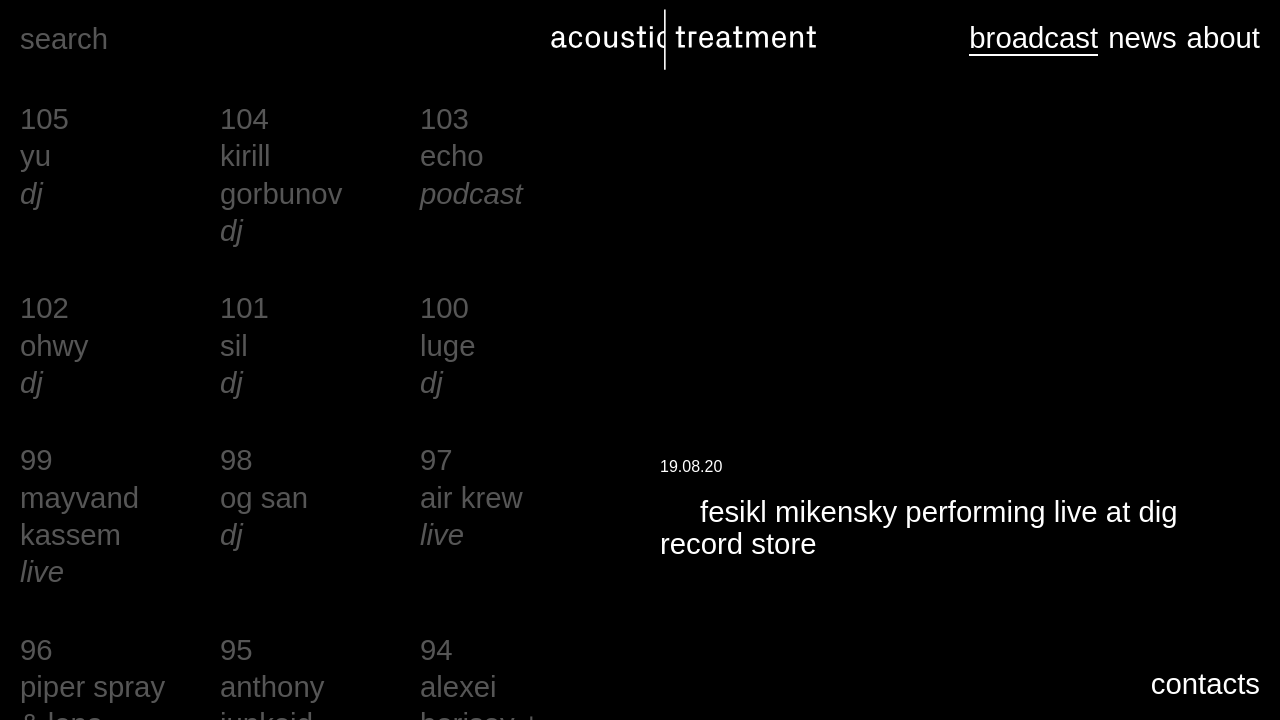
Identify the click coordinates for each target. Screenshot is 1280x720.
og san (264, 497)
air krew (471, 497)
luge (447, 345)
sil (234, 345)
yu (35, 155)
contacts (1205, 683)
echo (452, 155)
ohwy (54, 345)
